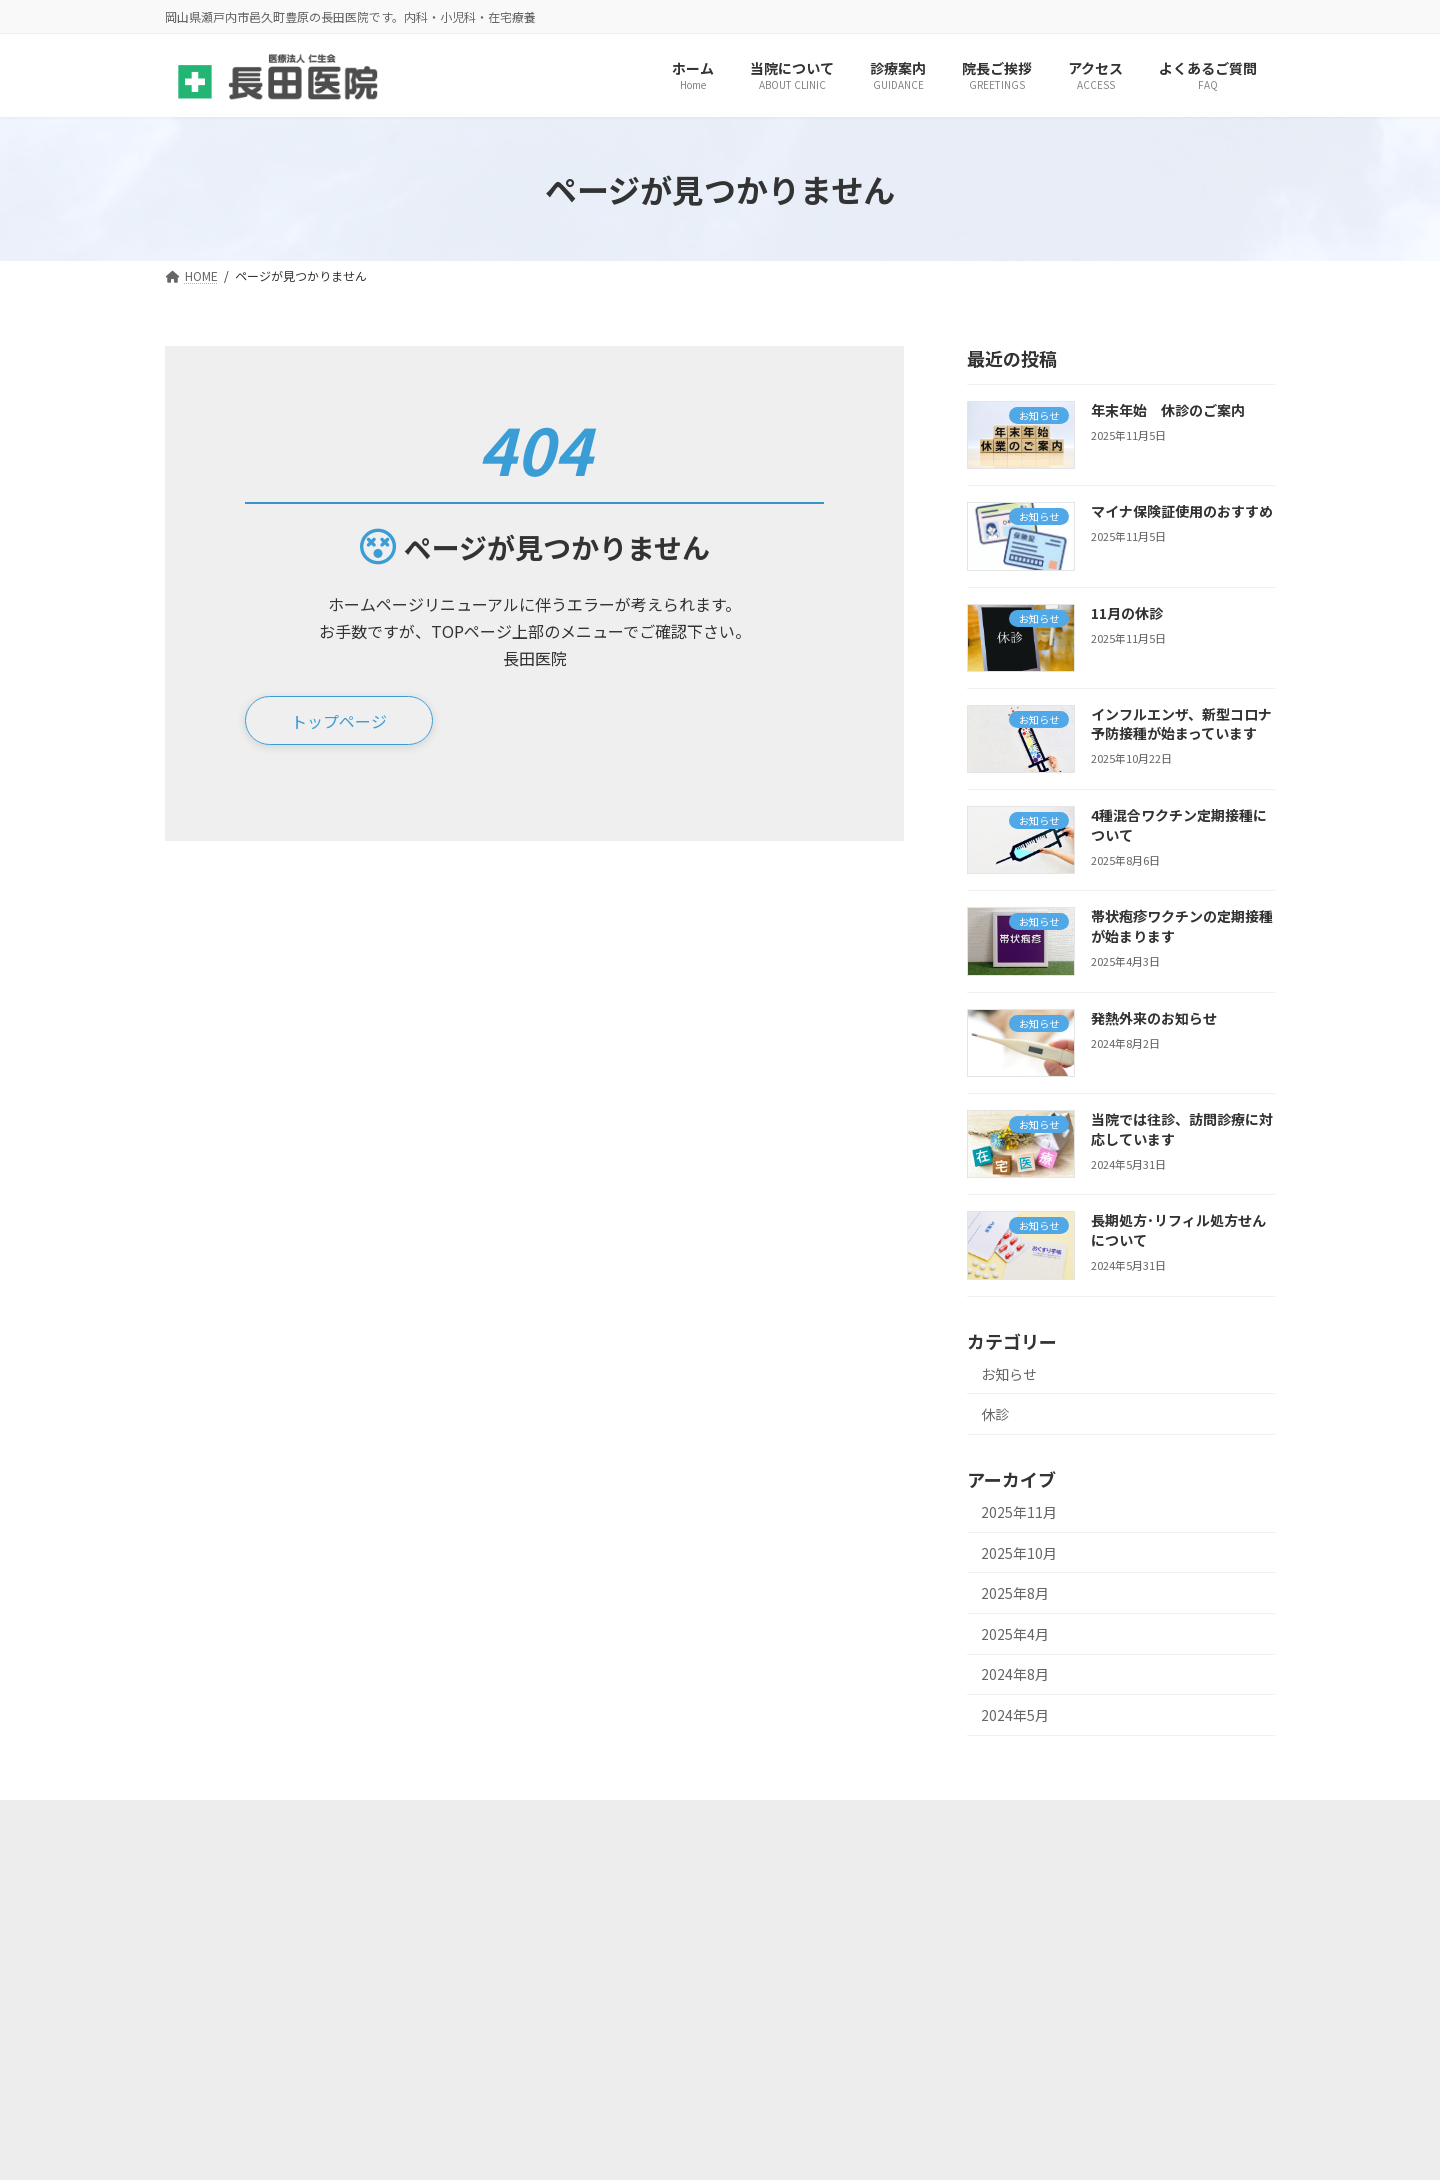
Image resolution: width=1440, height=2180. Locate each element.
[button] (339, 722)
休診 (995, 1415)
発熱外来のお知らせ (1154, 1018)
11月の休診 (1127, 613)
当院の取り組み (396, 1821)
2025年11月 (1019, 1512)
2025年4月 (1015, 1634)
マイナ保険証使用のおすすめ (1182, 512)
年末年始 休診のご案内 (1168, 410)
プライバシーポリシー (693, 1821)
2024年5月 (1015, 1715)
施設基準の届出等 (244, 1821)
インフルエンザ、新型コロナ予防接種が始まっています (1181, 724)
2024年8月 (1015, 1675)
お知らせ (1009, 1374)
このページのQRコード (883, 1821)
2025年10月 (1019, 1553)
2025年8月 (1015, 1594)
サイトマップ (534, 1821)
